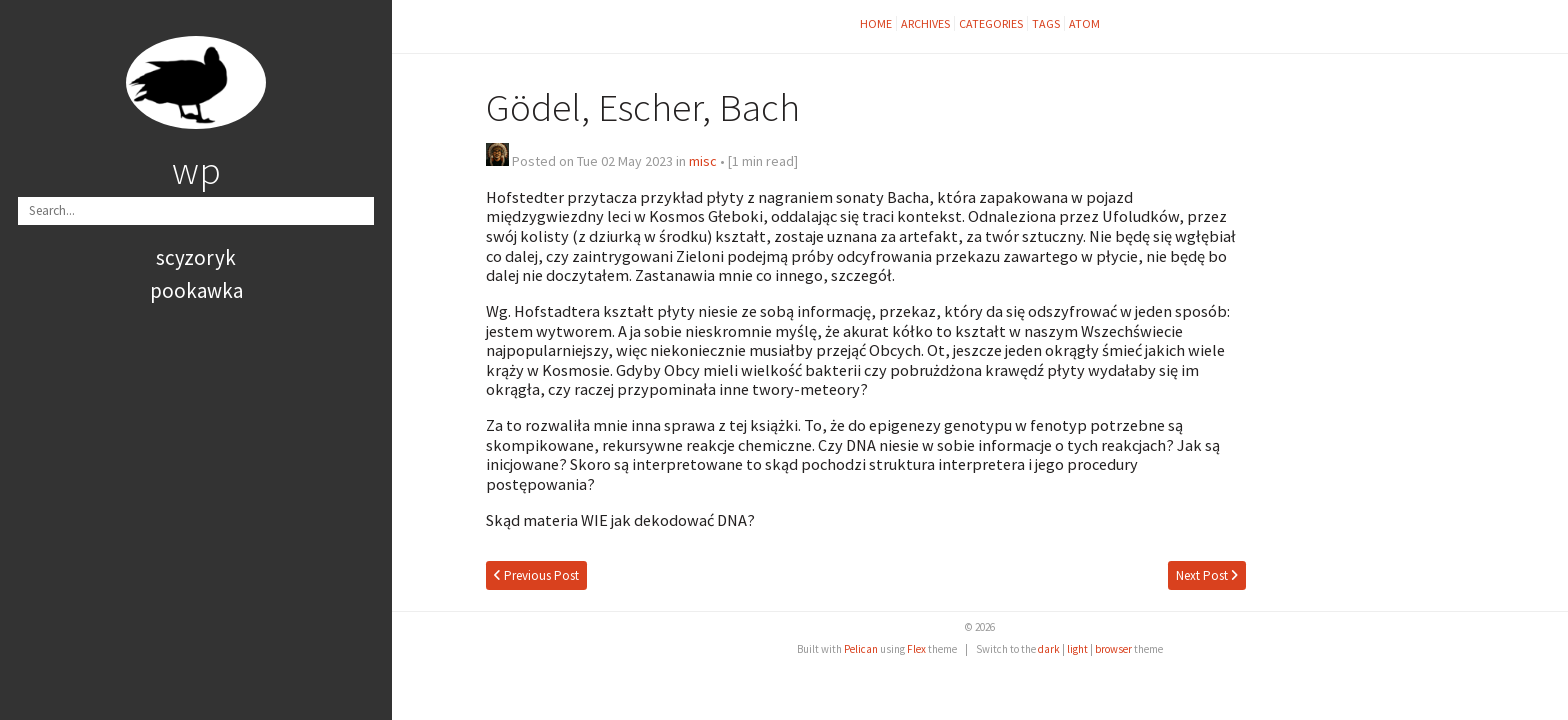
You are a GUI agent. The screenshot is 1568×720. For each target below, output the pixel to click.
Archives (925, 23)
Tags (1046, 23)
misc (703, 161)
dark (1049, 649)
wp (196, 170)
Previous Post (536, 575)
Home (876, 23)
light (1077, 649)
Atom (1084, 23)
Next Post (1207, 575)
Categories (991, 23)
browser (1113, 649)
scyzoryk (196, 257)
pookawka (196, 290)
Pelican (861, 649)
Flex (916, 649)
